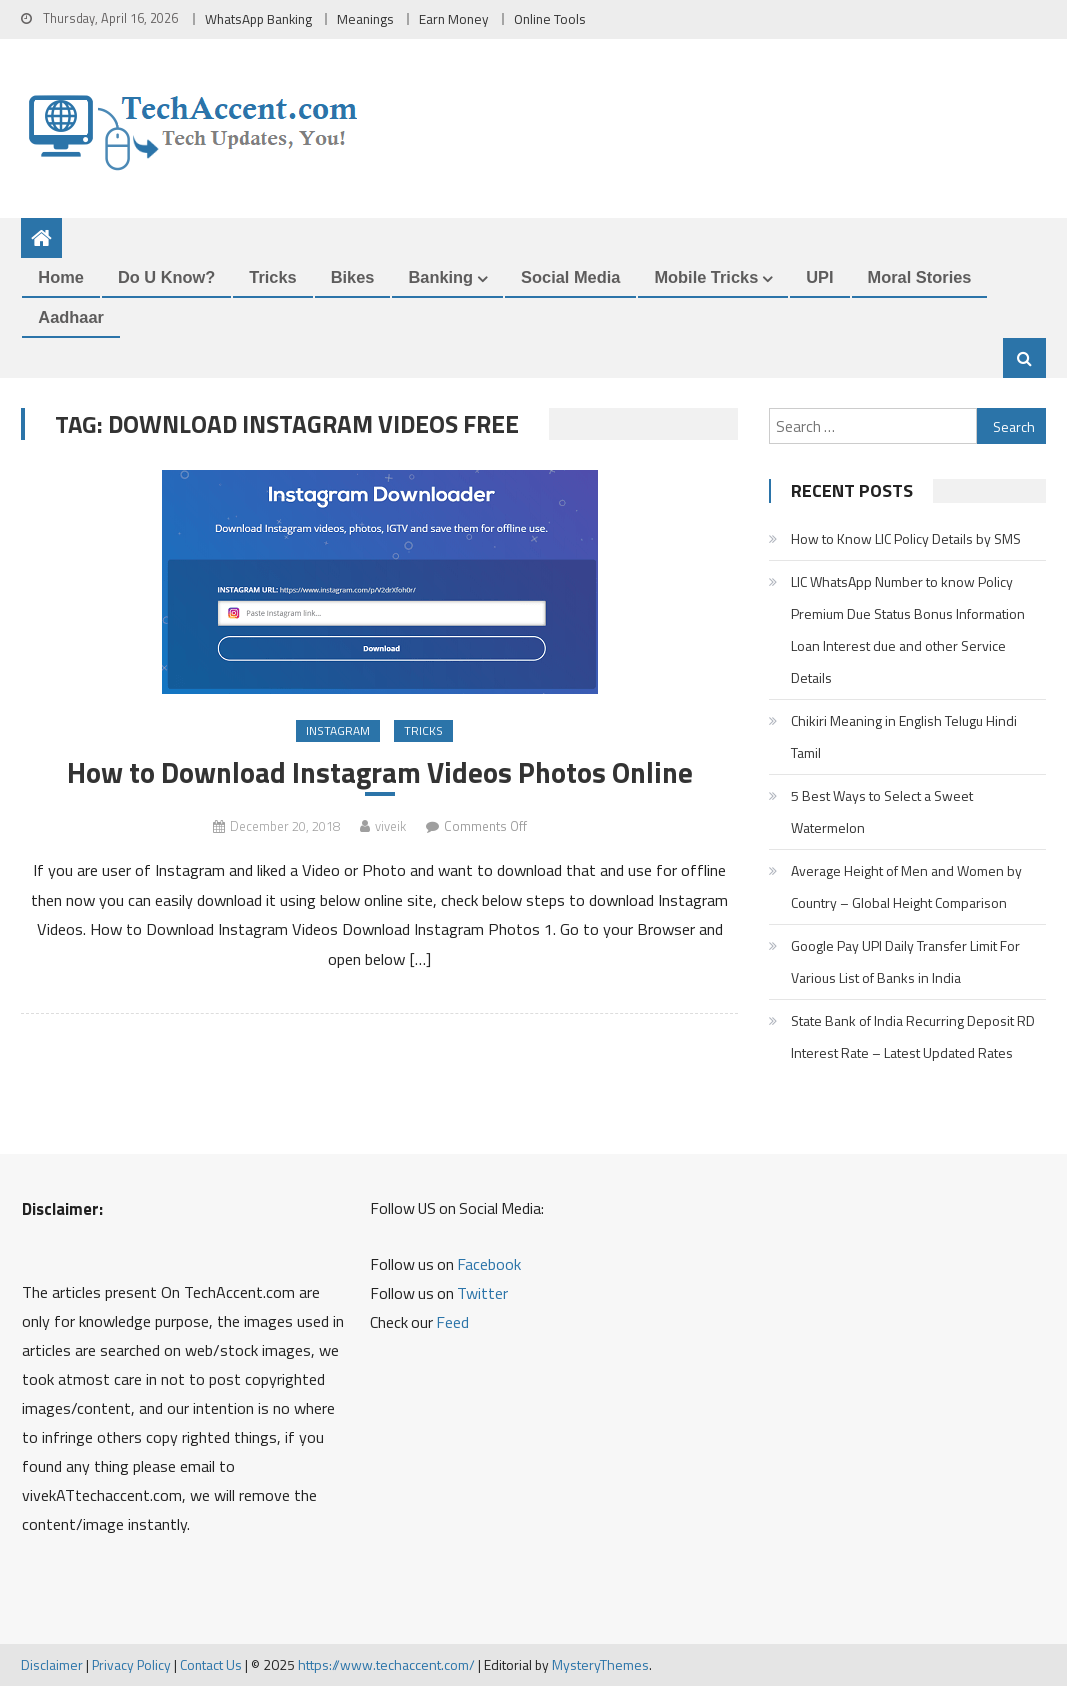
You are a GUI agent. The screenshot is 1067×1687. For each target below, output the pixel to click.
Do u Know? (166, 278)
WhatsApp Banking (258, 19)
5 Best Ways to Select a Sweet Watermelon (882, 811)
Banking (440, 278)
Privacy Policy (131, 1665)
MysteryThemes (600, 1665)
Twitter (482, 1294)
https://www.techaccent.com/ (386, 1665)
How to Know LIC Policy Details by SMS (906, 538)
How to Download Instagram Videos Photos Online (380, 773)
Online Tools (550, 19)
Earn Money (454, 19)
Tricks (272, 278)
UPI (819, 278)
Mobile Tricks (706, 278)
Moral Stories (920, 278)
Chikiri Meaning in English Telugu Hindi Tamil (904, 736)
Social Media (570, 278)
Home (61, 278)
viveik (390, 827)
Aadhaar (71, 318)
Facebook (489, 1265)
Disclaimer (52, 1665)
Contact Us (211, 1665)
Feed (452, 1323)
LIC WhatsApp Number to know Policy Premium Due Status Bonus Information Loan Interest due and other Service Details (908, 629)
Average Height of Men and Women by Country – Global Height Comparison (906, 886)
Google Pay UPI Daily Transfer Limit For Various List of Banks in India (905, 961)
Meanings (365, 19)
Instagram (338, 731)
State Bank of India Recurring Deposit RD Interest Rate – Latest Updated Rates (913, 1036)
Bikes (353, 278)
